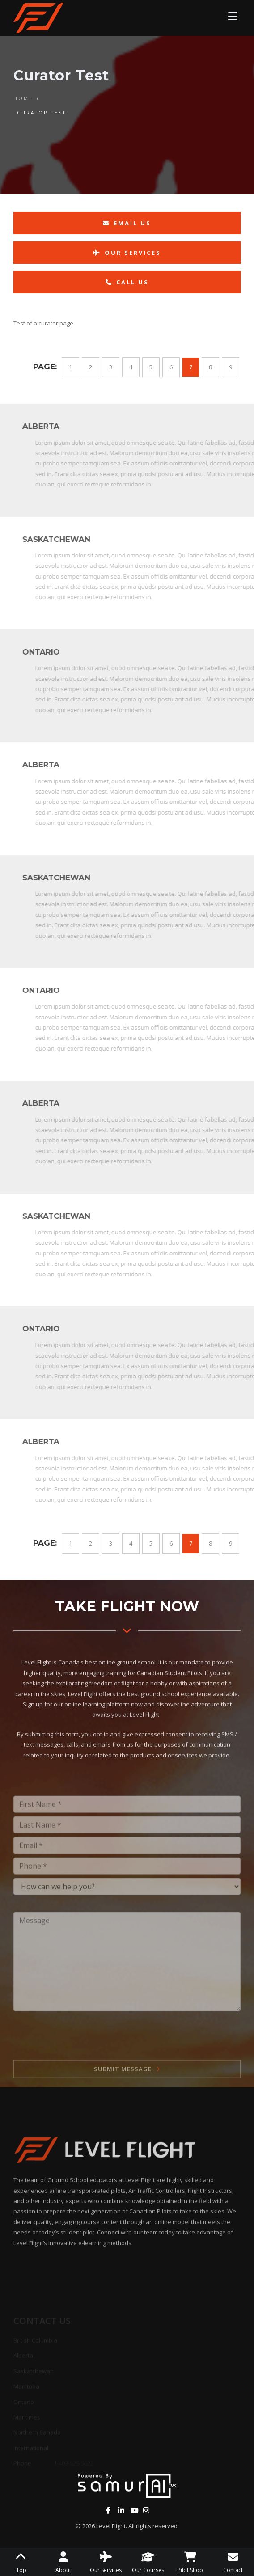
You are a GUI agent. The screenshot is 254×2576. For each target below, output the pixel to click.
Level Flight (111, 2526)
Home (23, 98)
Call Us (127, 282)
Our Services (127, 253)
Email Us (127, 223)
